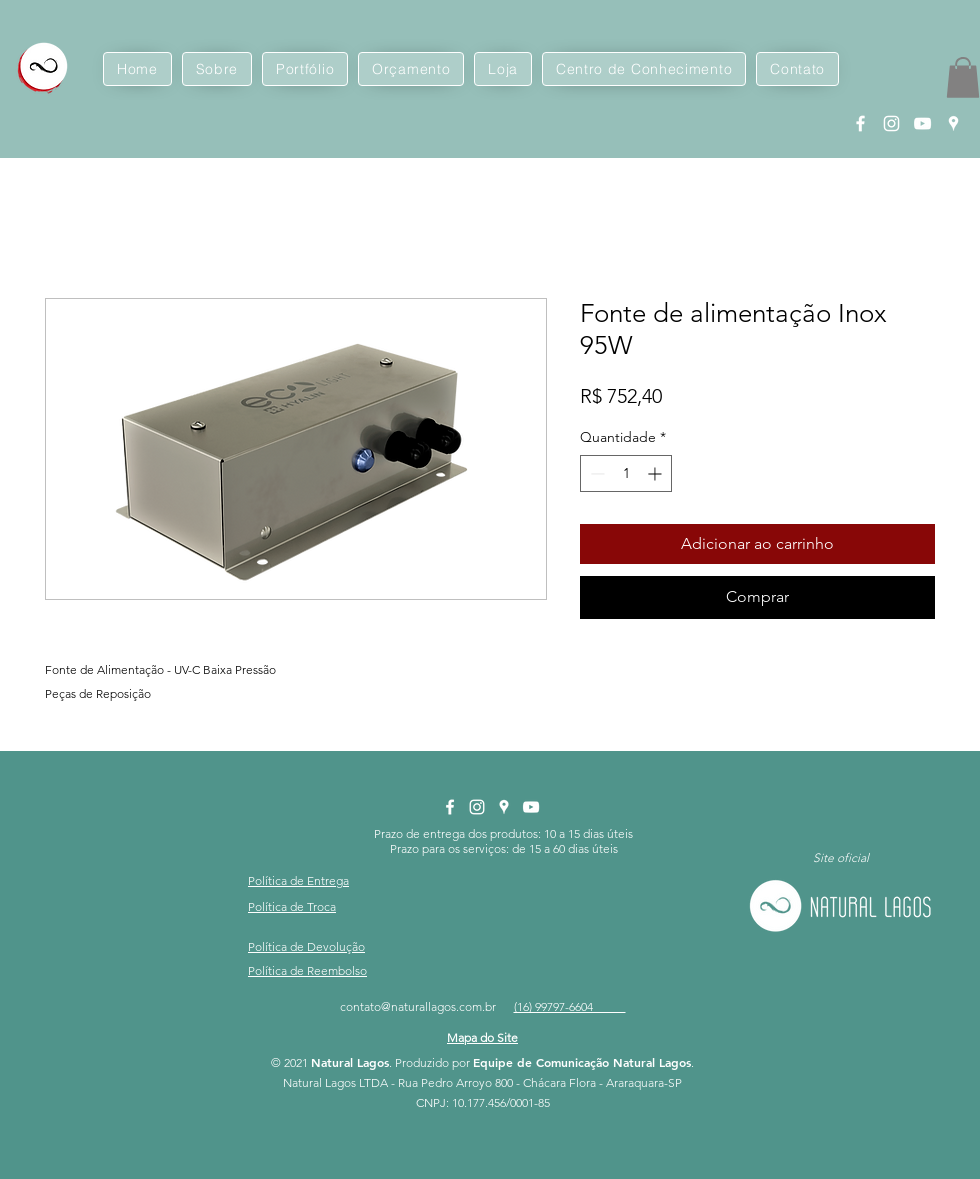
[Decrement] (595, 473)
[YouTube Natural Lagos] (922, 123)
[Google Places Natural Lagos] (953, 123)
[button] (963, 77)
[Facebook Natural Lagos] (860, 123)
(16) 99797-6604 (570, 1006)
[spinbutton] (626, 473)
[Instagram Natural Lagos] (891, 123)
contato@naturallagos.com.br (418, 1006)
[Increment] (656, 473)
